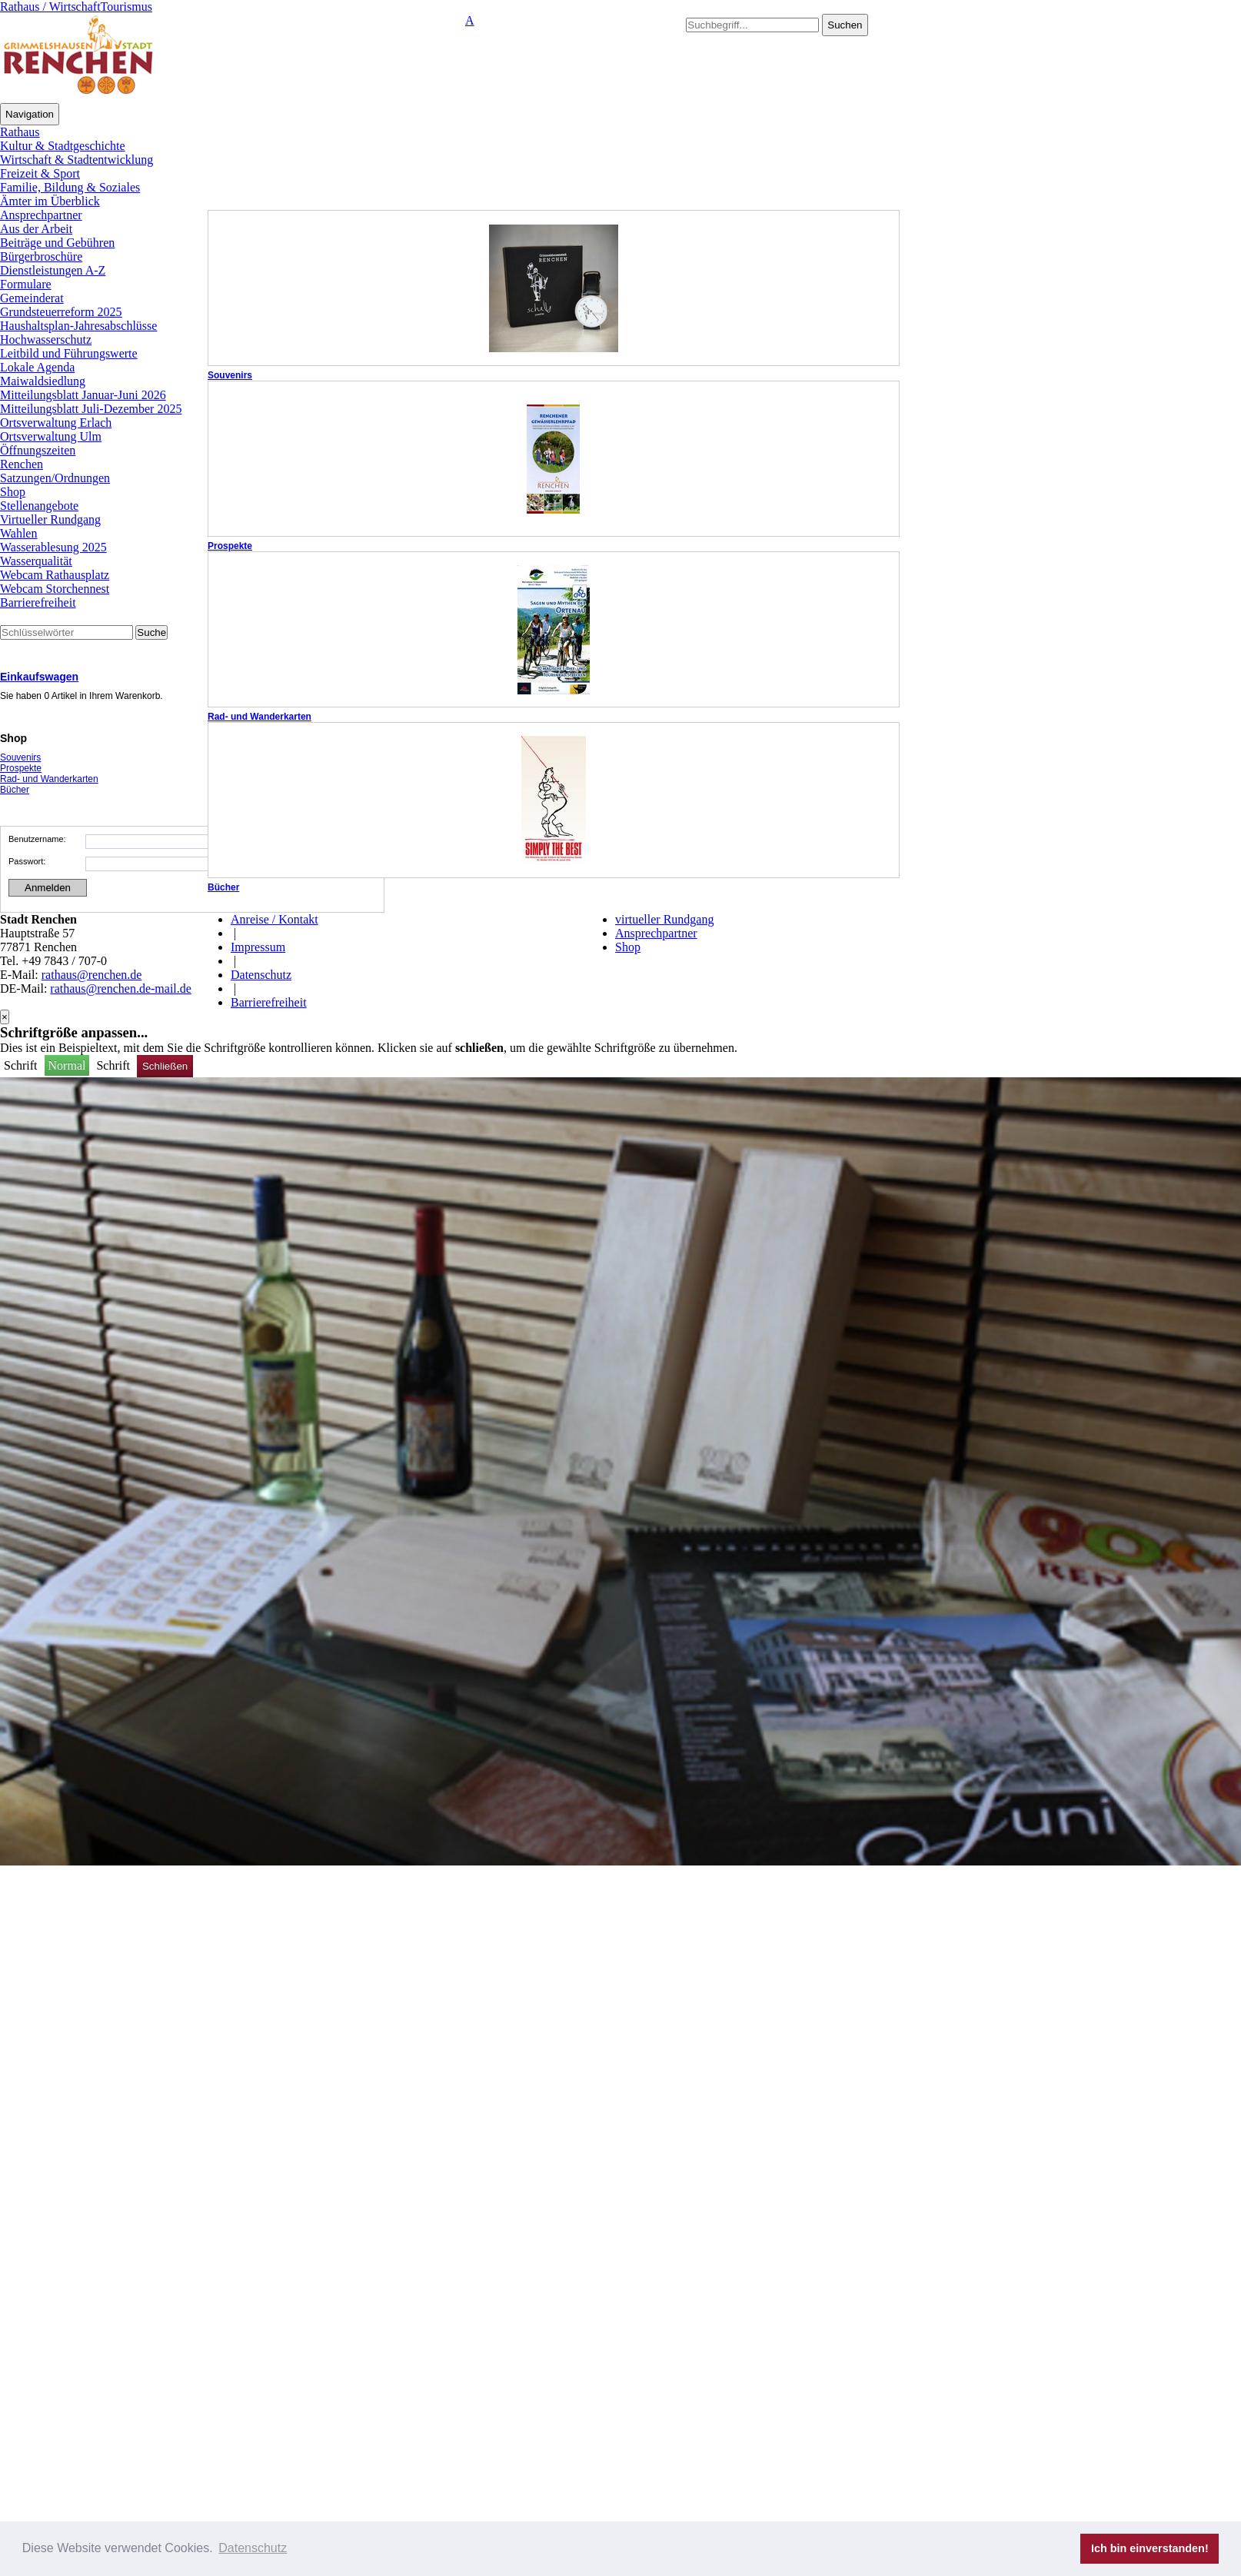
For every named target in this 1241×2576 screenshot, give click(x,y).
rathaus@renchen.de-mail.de (120, 988)
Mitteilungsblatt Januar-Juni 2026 (83, 394)
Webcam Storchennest (54, 588)
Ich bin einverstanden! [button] (1150, 2548)
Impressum (258, 947)
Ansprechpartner (41, 214)
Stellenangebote (39, 505)
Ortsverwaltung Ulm (50, 436)
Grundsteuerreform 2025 (61, 311)
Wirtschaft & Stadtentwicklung (76, 159)
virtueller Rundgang (664, 919)
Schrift (22, 1065)
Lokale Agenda (37, 367)
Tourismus (126, 6)
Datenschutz (261, 974)
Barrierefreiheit (38, 602)
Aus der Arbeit (36, 228)
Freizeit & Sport (40, 173)
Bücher (223, 887)
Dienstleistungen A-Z (52, 270)
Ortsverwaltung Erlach (55, 422)
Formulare (26, 284)
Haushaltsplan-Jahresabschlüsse (78, 325)
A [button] (469, 20)
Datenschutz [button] (252, 2547)
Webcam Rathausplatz (54, 574)
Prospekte (230, 546)
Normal (67, 1065)
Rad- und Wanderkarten (259, 716)
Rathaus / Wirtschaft (50, 6)
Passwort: (26, 861)
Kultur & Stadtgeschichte (62, 145)
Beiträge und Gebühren (57, 242)
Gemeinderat (32, 298)
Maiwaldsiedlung (42, 381)
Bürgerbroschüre (41, 256)
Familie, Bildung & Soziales (70, 187)
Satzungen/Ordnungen (55, 477)
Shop (12, 491)
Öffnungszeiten (37, 450)
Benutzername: (37, 839)
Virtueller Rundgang (50, 519)
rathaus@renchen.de (92, 974)
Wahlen (18, 533)
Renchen (21, 464)
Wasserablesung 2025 (53, 547)
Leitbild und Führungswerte (69, 353)
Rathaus (20, 131)
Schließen (165, 1066)
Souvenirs (230, 375)
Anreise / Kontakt (274, 919)
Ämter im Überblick (50, 201)
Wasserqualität (36, 560)
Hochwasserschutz (45, 339)
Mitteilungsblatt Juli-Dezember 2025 (90, 408)
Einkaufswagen (39, 677)
